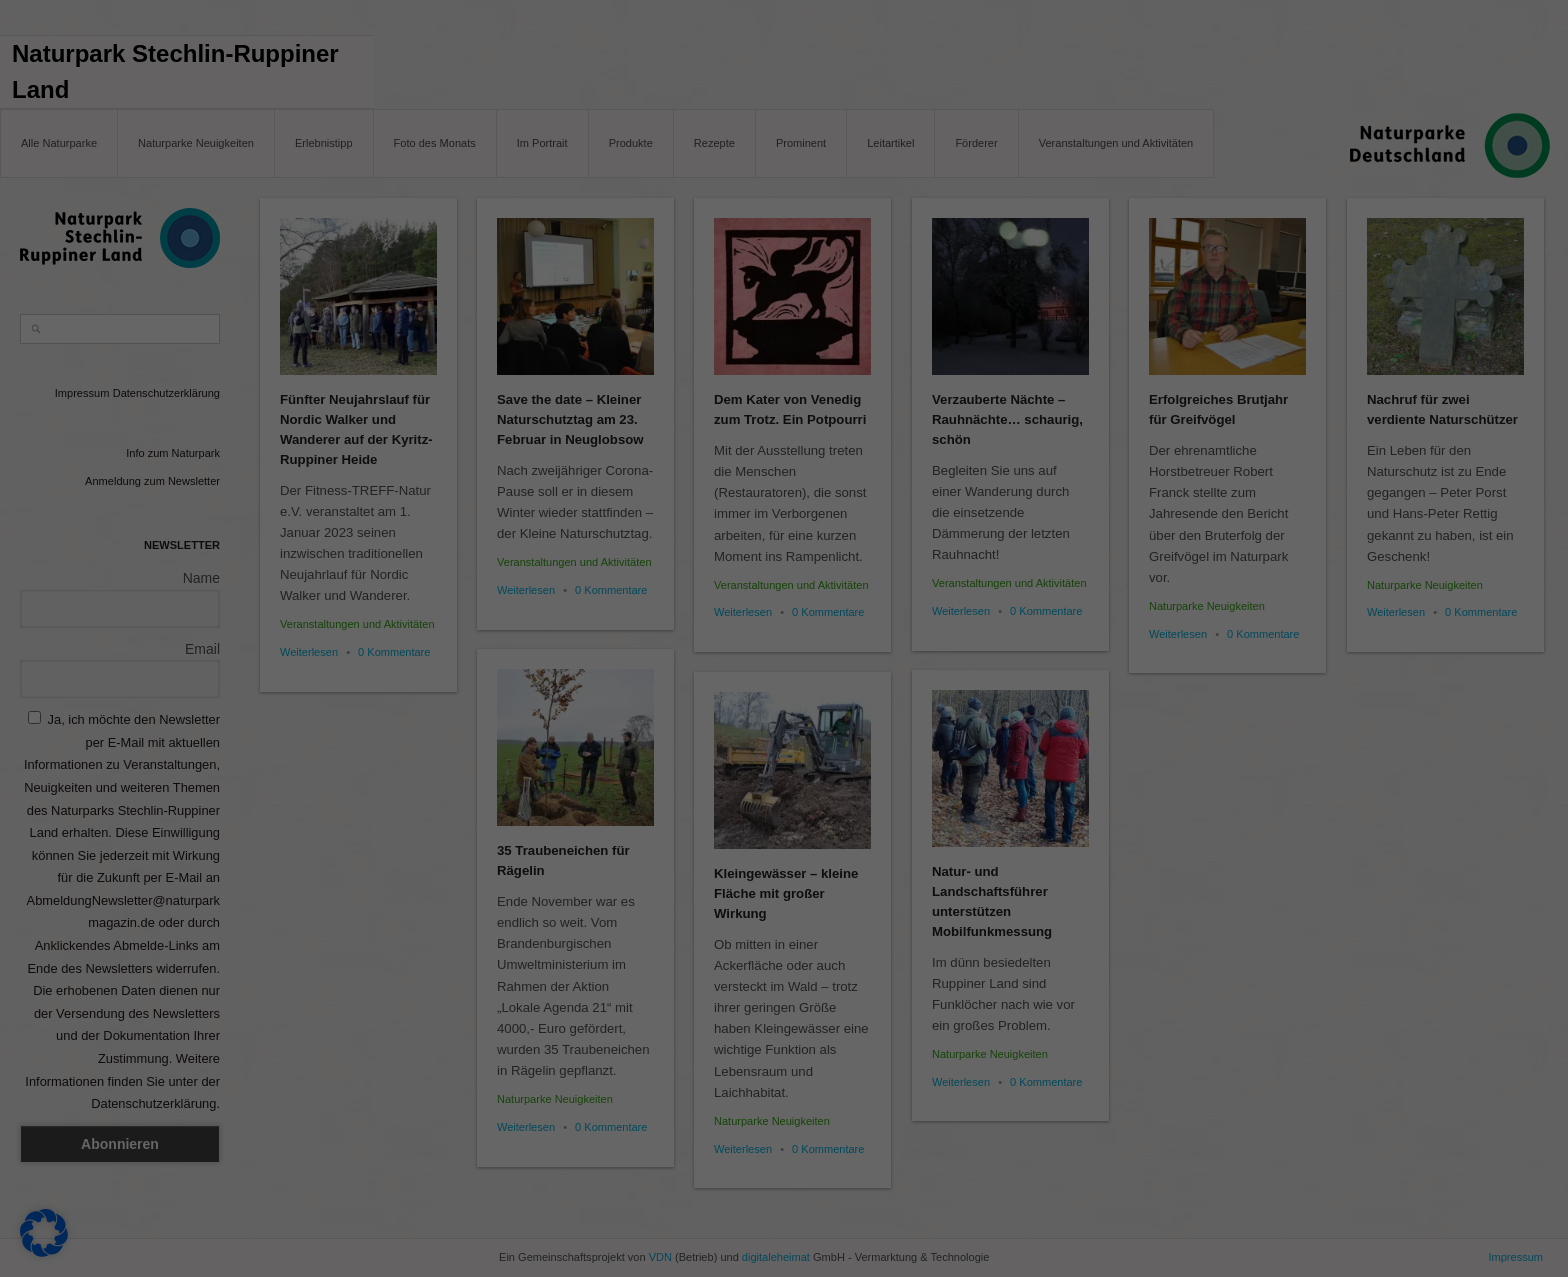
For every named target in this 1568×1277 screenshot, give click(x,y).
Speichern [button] (1372, 1066)
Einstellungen (762, 1155)
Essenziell (60, 1180)
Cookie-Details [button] (1283, 1247)
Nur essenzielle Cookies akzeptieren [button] (1371, 1125)
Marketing (1102, 1180)
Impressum (1470, 1247)
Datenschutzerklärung (394, 1155)
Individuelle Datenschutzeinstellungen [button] (1372, 1194)
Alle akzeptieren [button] (1372, 1007)
